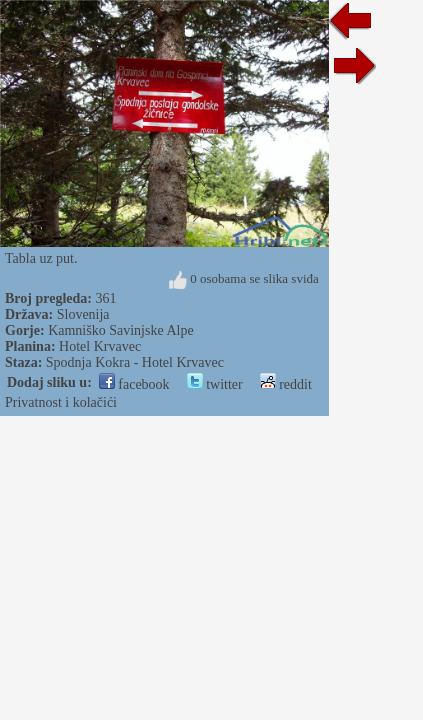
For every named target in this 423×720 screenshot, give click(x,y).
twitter (215, 384)
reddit (286, 384)
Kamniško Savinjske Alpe (120, 330)
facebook (134, 384)
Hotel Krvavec (100, 346)
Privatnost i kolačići (61, 402)
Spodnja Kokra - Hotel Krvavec (135, 362)
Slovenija (83, 314)
